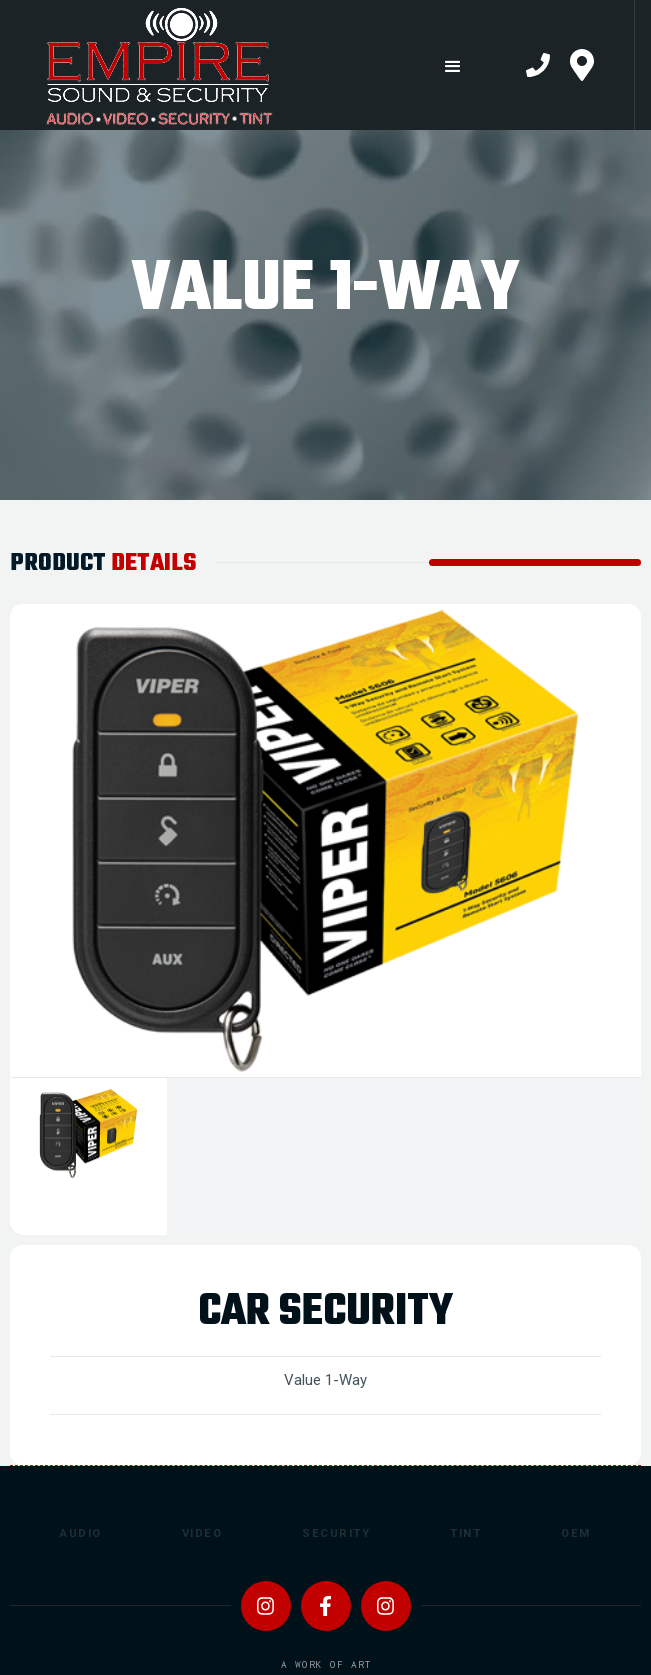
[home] (207, 65)
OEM (576, 1533)
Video (202, 1533)
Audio (81, 1533)
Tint (465, 1533)
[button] (452, 66)
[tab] (88, 1156)
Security (336, 1533)
